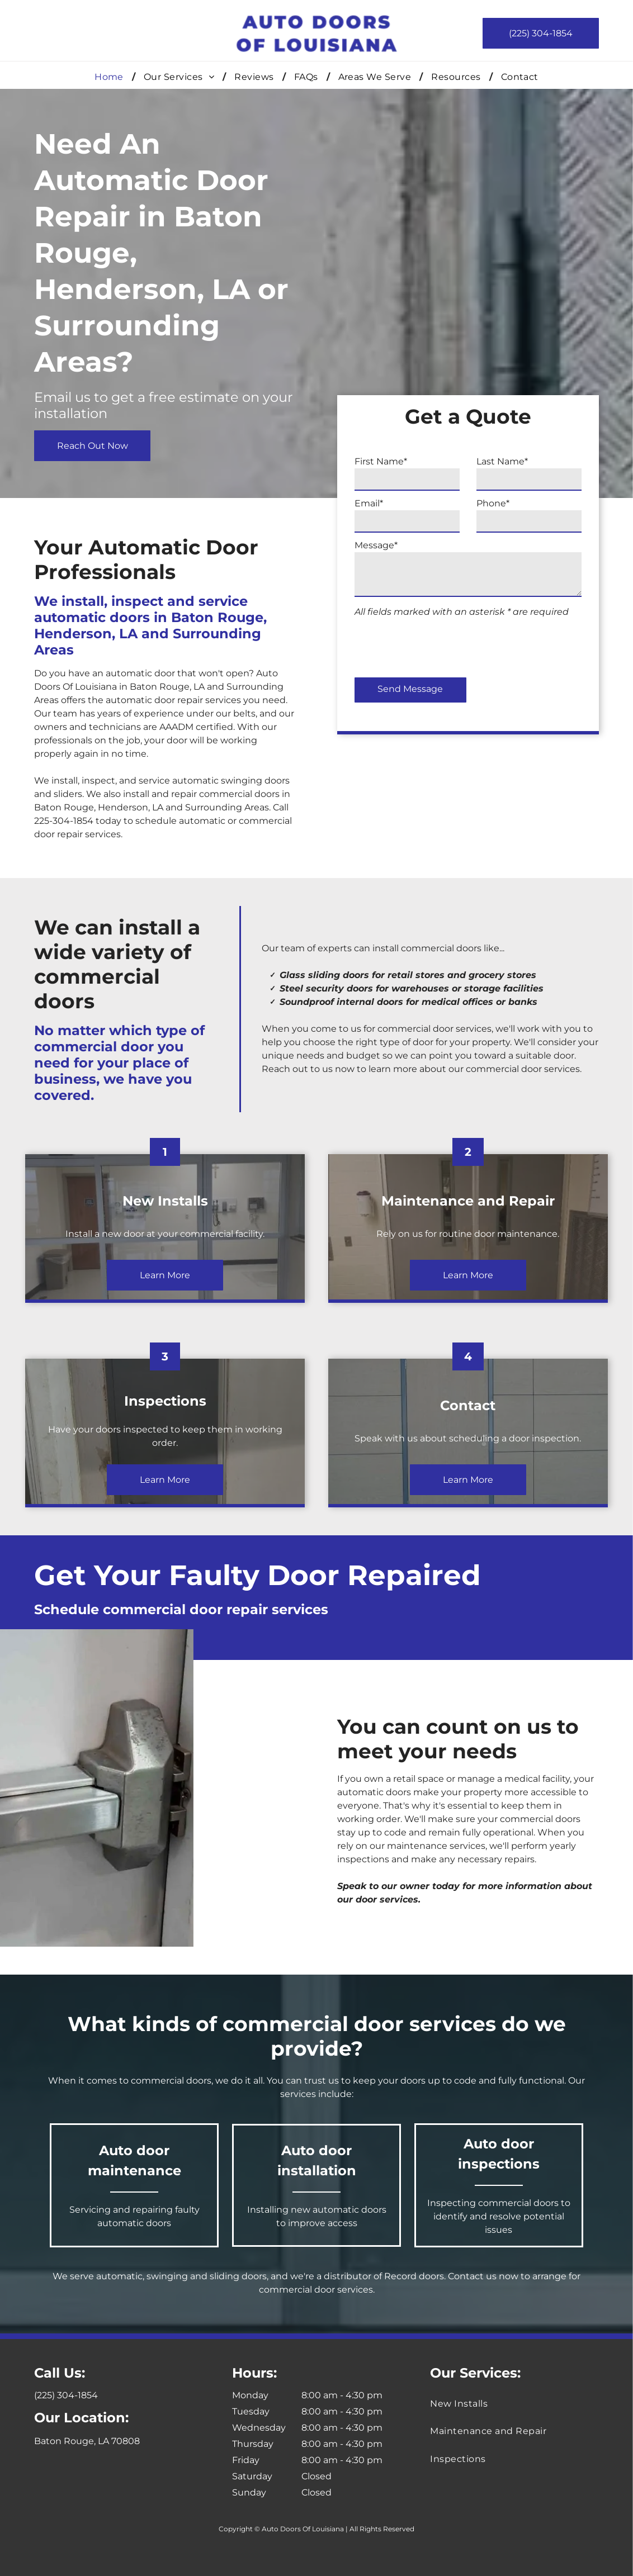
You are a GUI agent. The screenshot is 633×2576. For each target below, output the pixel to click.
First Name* (455, 461)
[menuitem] (110, 77)
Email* (443, 503)
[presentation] (514, 644)
